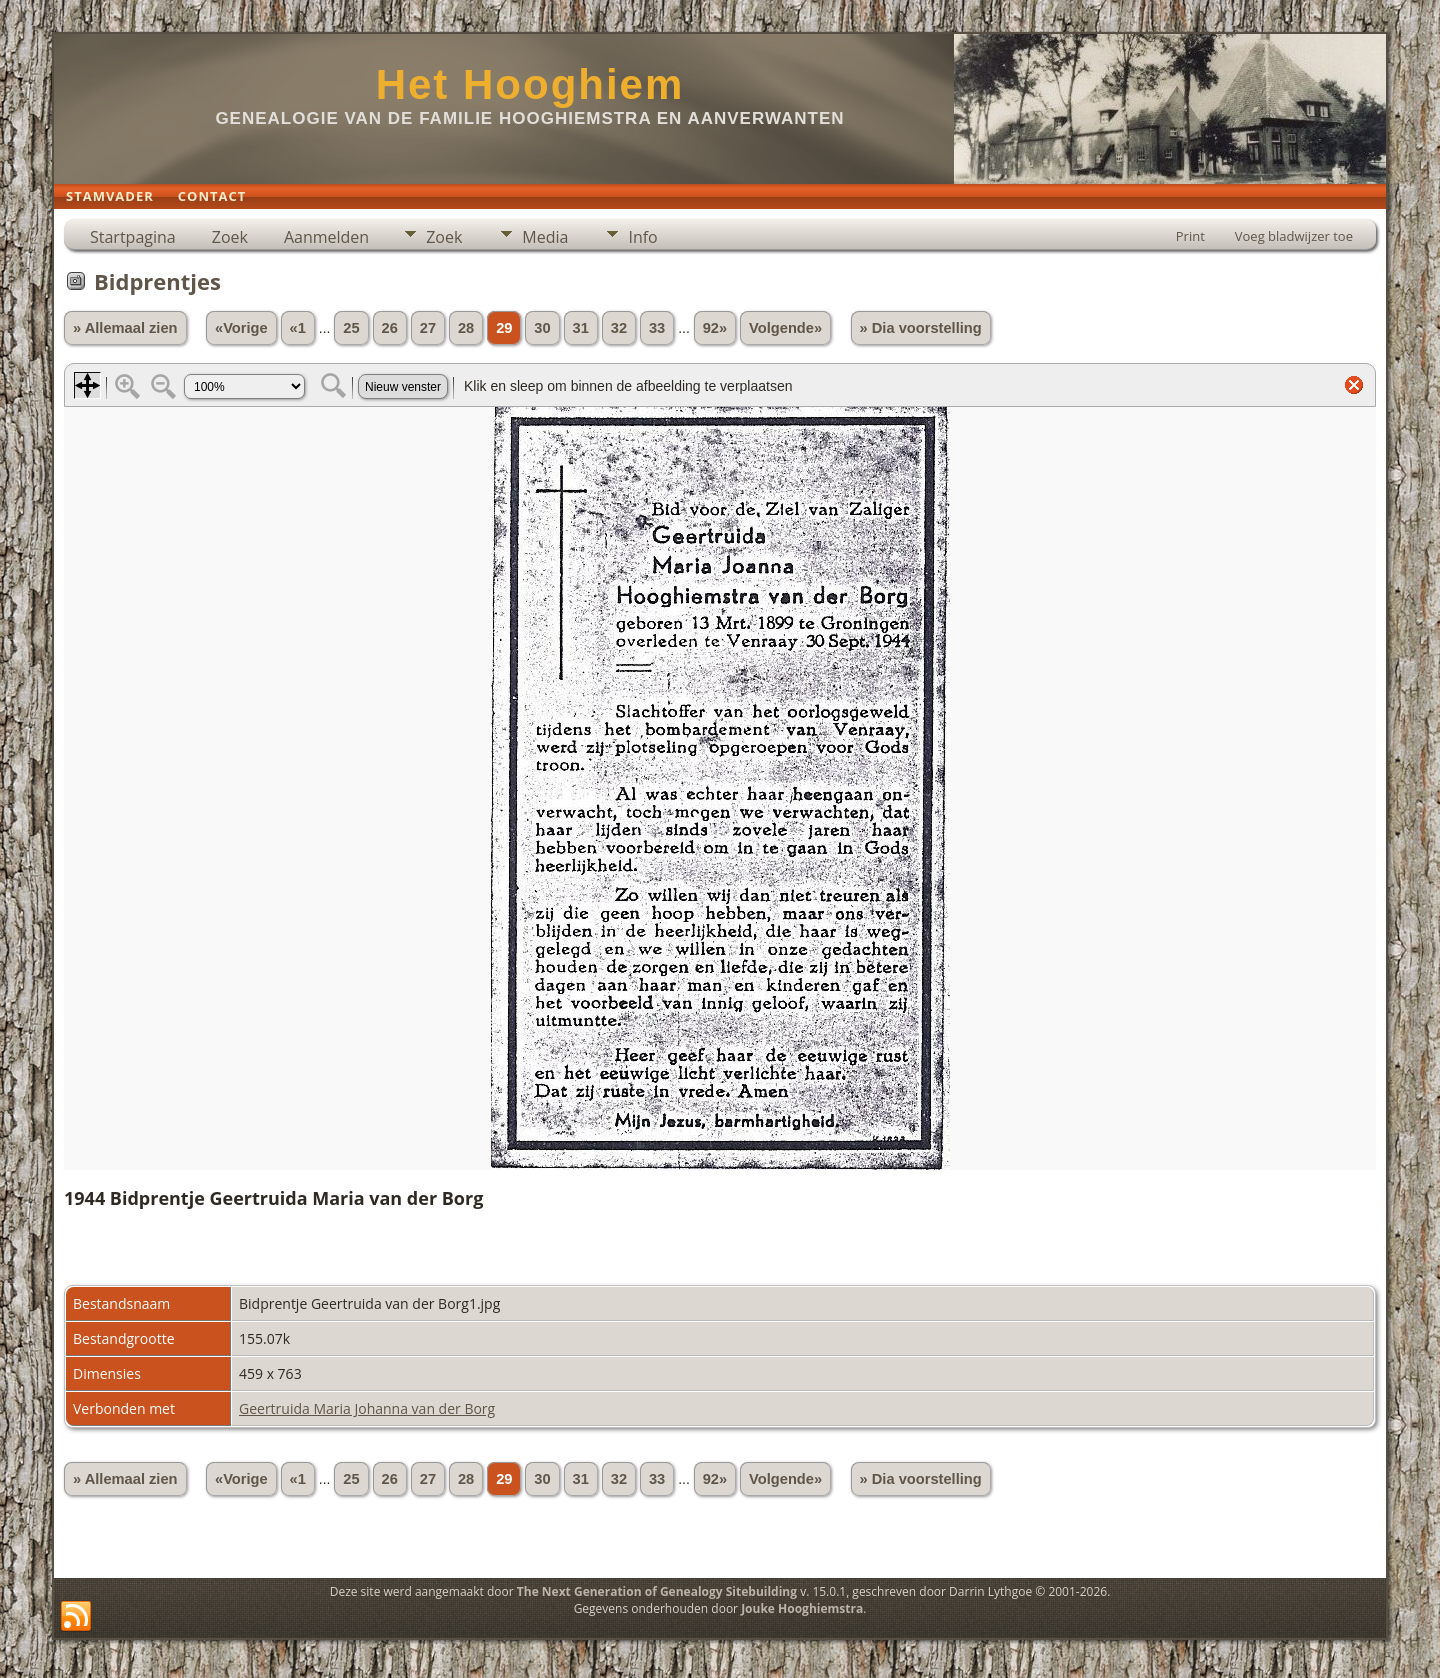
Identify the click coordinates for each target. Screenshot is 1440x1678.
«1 (298, 328)
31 (581, 328)
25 (351, 328)
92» (715, 328)
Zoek (230, 237)
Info (642, 237)
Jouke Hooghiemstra (802, 1608)
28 (466, 328)
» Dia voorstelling (921, 328)
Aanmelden (326, 237)
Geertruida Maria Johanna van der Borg (367, 1408)
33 (657, 328)
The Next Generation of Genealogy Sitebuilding (657, 1591)
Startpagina (133, 237)
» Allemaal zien (125, 328)
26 (390, 328)
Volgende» (785, 328)
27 (428, 328)
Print (1190, 236)
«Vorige (241, 328)
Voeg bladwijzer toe (1294, 236)
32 (619, 328)
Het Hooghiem (530, 84)
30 (542, 328)
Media (545, 237)
